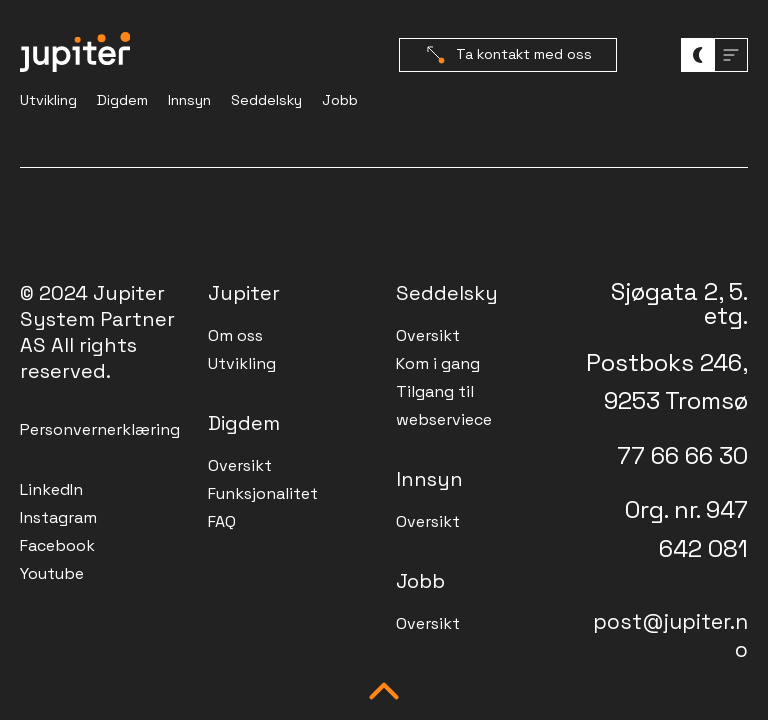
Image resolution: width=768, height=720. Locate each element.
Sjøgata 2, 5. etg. (679, 303)
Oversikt (240, 465)
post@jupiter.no (670, 636)
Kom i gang (438, 363)
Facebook (57, 545)
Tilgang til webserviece (444, 405)
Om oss (235, 335)
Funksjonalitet (263, 493)
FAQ (222, 521)
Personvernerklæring (100, 429)
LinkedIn (51, 489)
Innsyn (189, 100)
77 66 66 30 (682, 455)
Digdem (122, 100)
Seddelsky (266, 100)
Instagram (58, 517)
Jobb (340, 100)
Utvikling (48, 100)
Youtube (52, 573)
